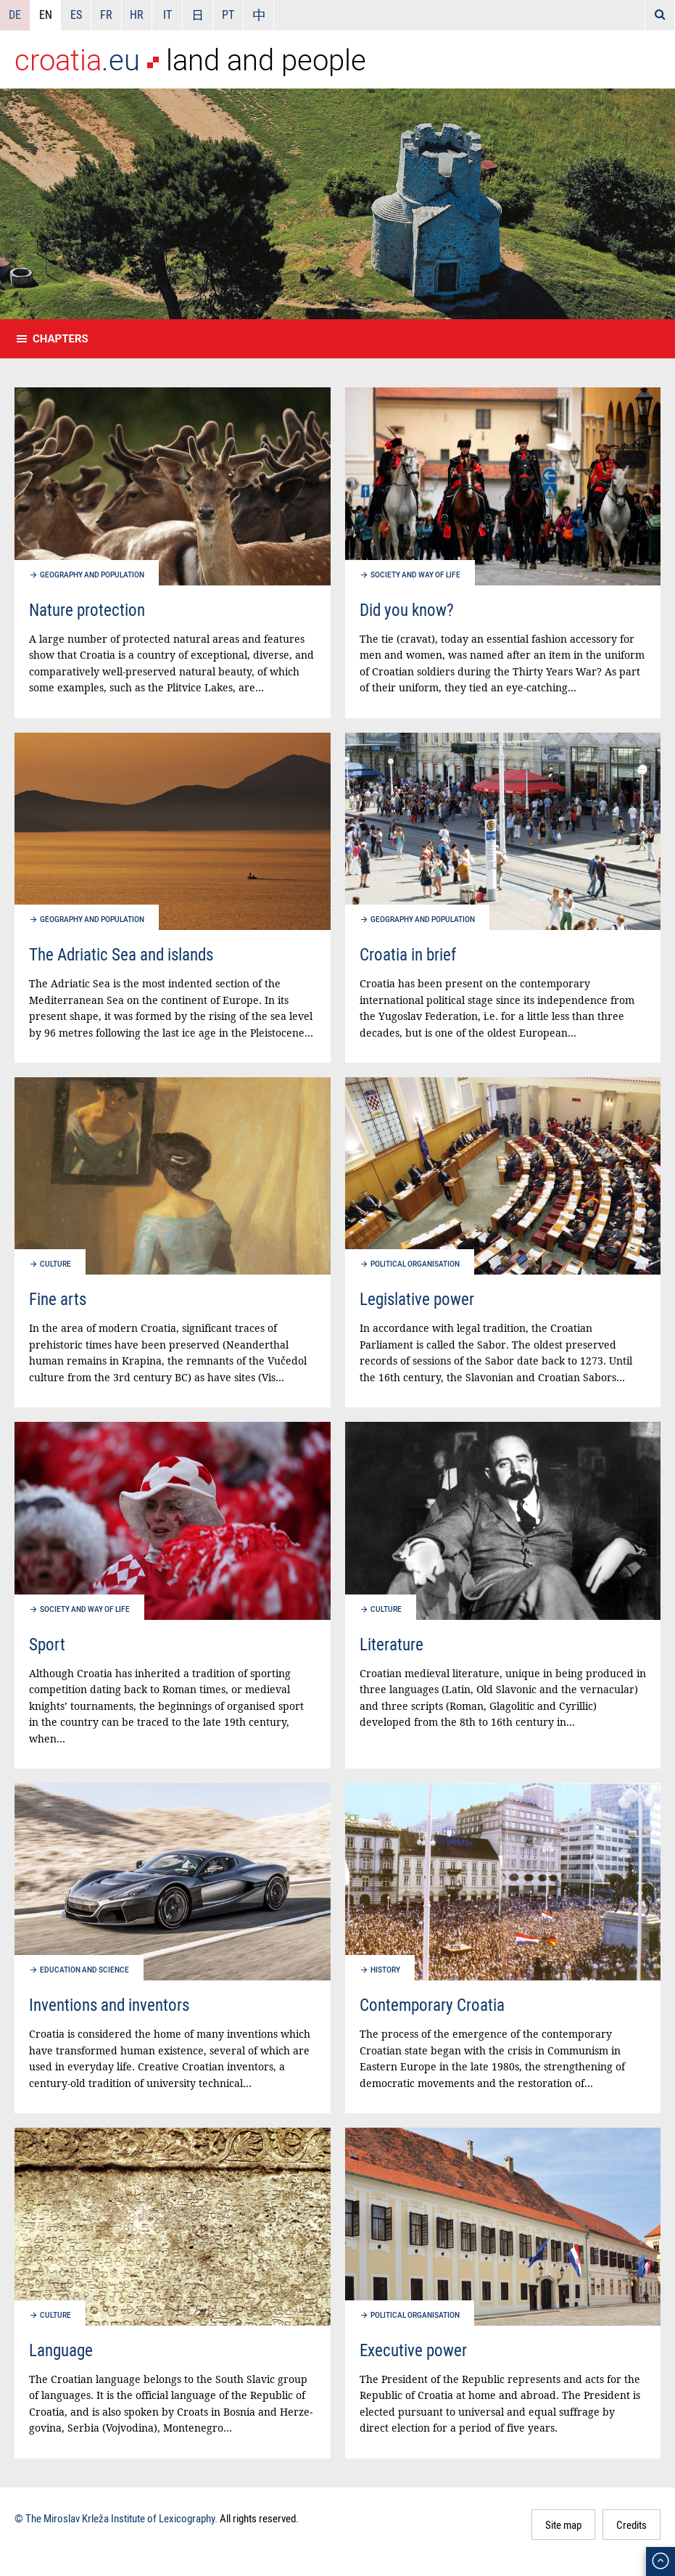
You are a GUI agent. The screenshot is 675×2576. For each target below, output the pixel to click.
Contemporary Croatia (432, 2004)
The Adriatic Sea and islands (121, 954)
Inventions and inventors (109, 2004)
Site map (563, 2524)
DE (15, 14)
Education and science (84, 1969)
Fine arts (57, 1299)
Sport (47, 1644)
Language (61, 2350)
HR (137, 14)
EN (45, 14)
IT (167, 14)
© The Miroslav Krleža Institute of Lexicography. (116, 2518)
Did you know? (407, 609)
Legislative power (417, 1299)
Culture (55, 1264)
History (385, 1969)
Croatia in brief (408, 954)
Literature (391, 1644)
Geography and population (92, 574)
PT (228, 14)
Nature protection (87, 609)
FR (106, 14)
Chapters (60, 338)
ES (76, 14)
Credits (631, 2524)
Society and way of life (415, 574)
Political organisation (415, 1264)
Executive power (413, 2350)
